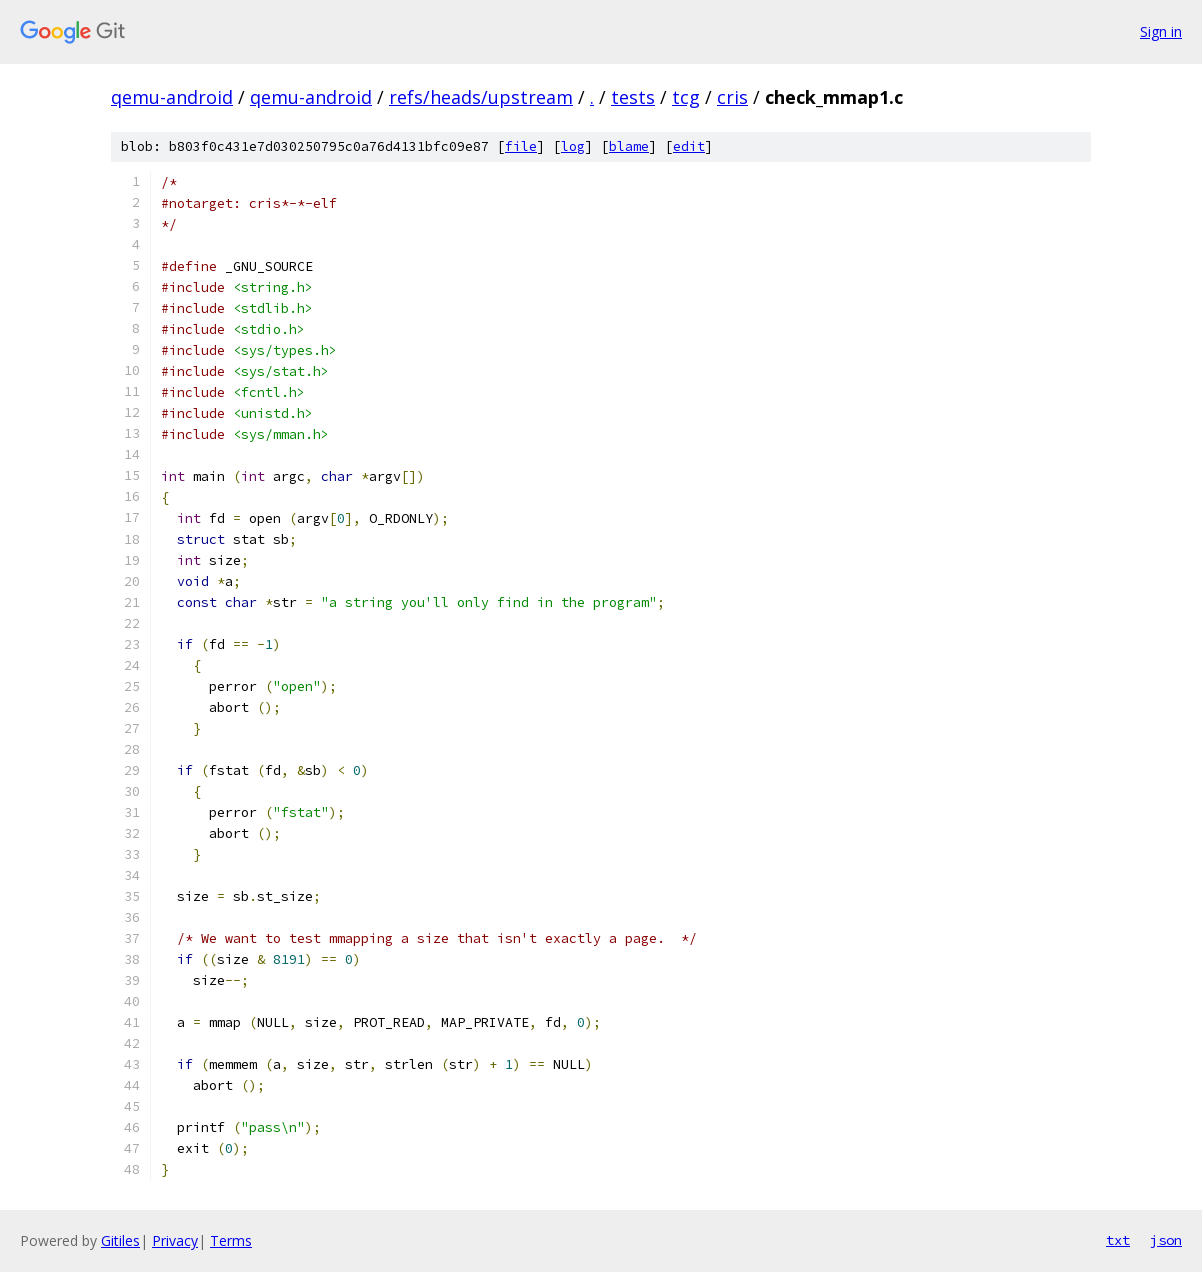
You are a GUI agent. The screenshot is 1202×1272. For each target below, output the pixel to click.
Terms (231, 1240)
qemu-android (172, 97)
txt (1118, 1240)
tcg (686, 97)
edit (689, 146)
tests (633, 97)
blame (629, 146)
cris (732, 97)
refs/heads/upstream (481, 97)
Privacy (175, 1240)
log (573, 146)
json (1166, 1240)
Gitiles (120, 1240)
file (521, 146)
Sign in (1161, 31)
